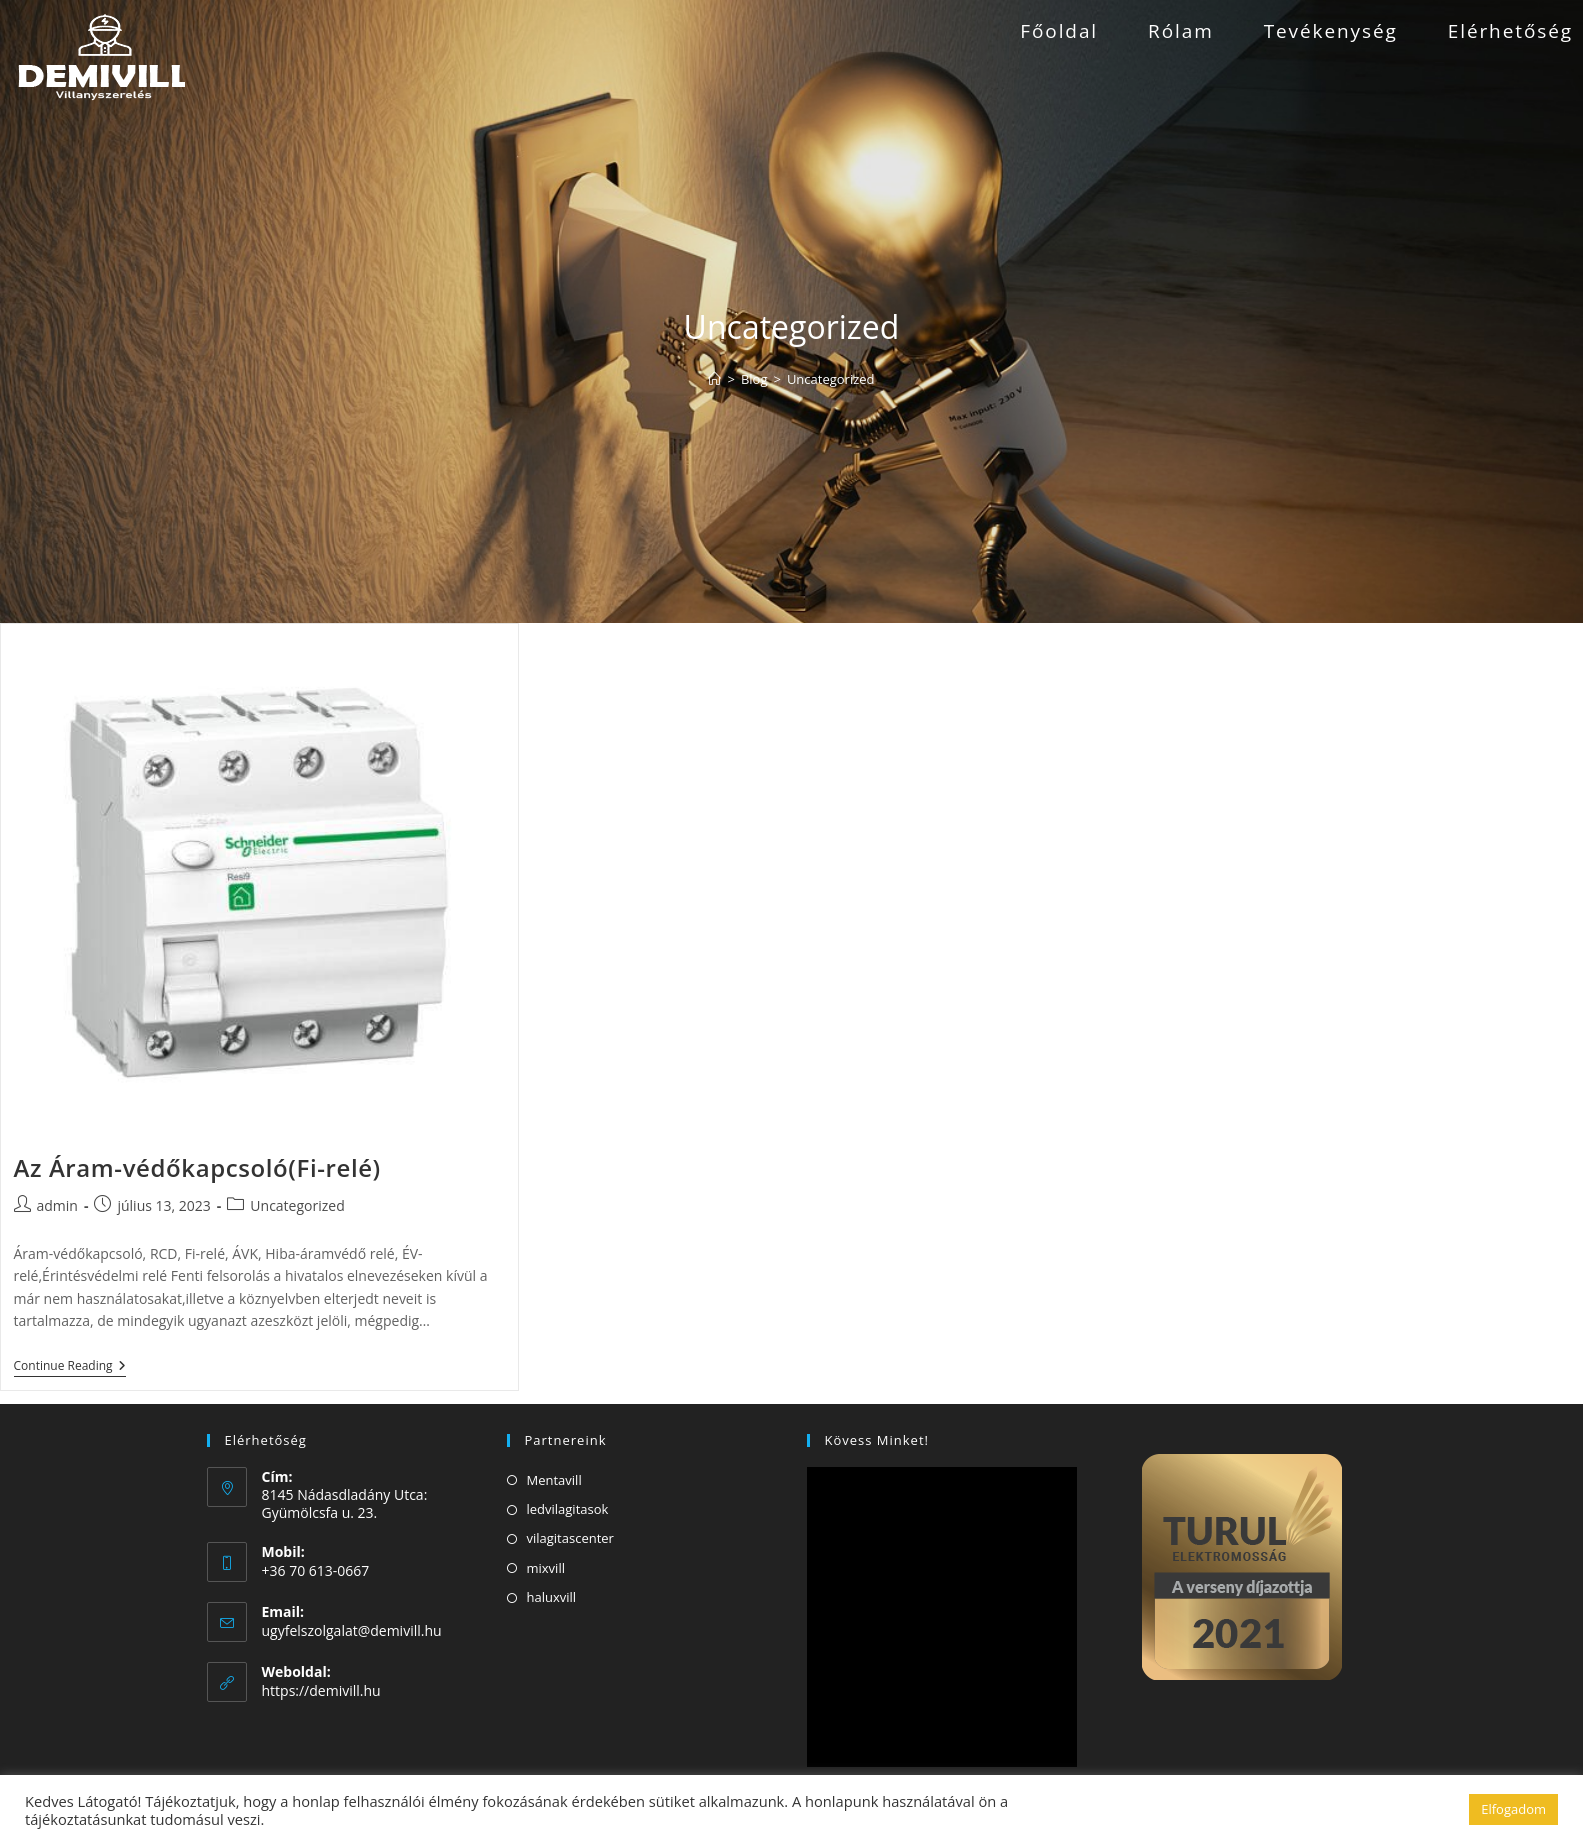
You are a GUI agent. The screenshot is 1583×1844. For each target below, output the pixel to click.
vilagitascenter (570, 1538)
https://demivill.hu (321, 1690)
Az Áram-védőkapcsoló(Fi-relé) (197, 1167)
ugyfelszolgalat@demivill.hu (352, 1630)
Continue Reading (70, 1367)
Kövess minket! (877, 1440)
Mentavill (554, 1480)
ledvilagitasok (568, 1509)
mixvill (546, 1568)
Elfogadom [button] (1513, 1809)
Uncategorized (831, 379)
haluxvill (552, 1597)
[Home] (714, 379)
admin (57, 1205)
